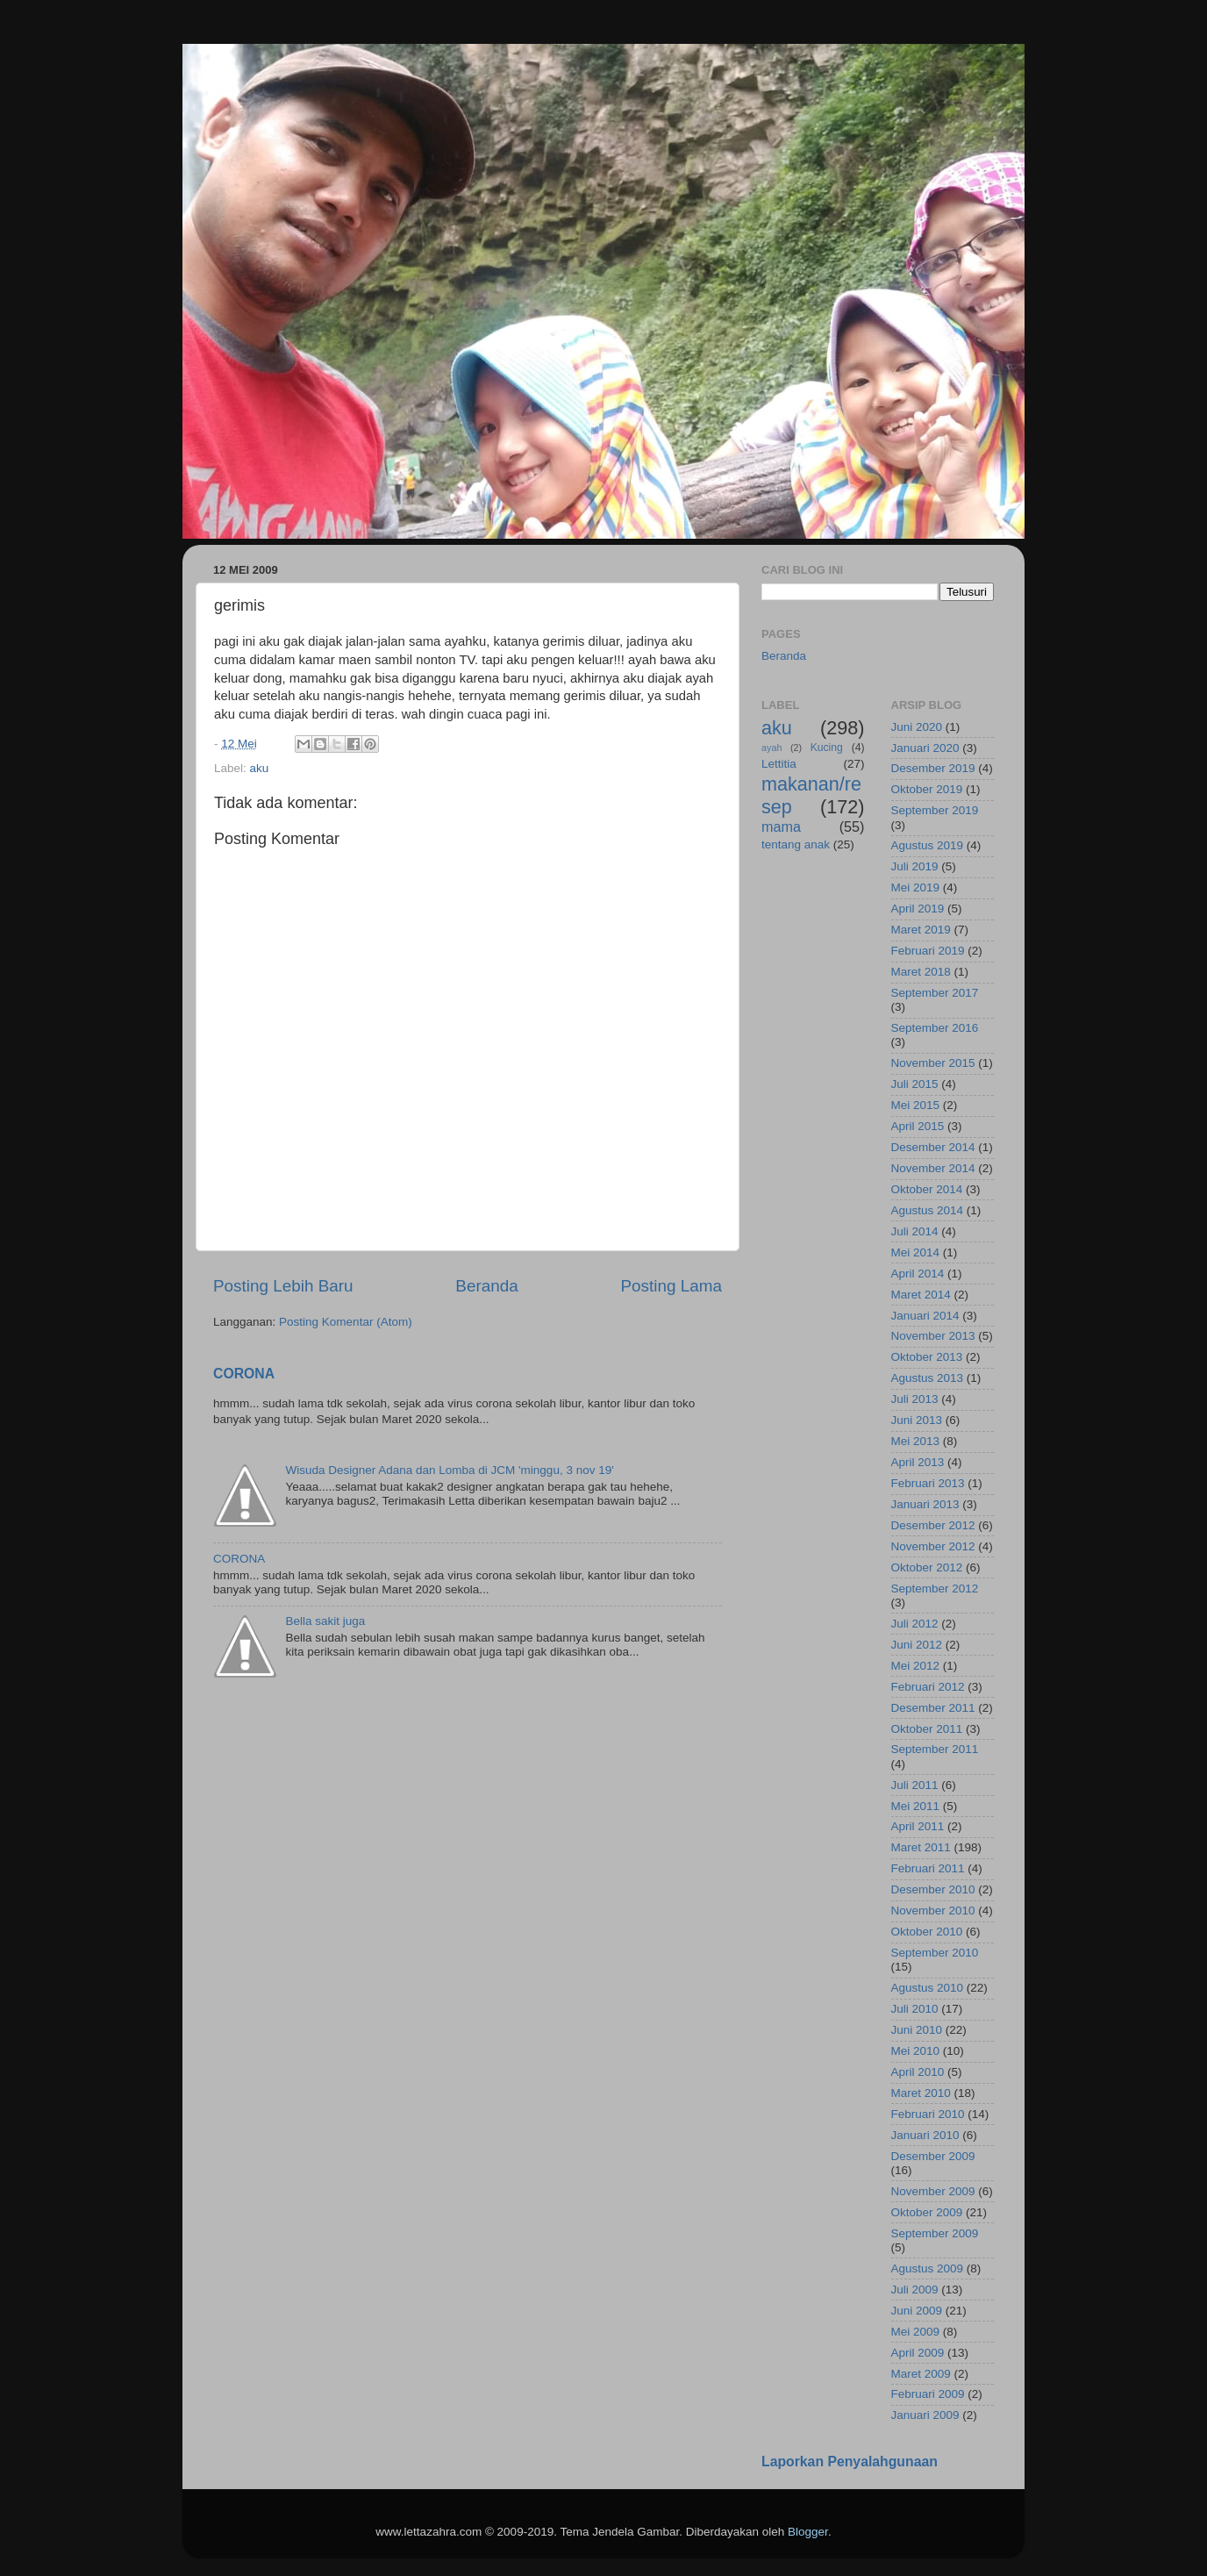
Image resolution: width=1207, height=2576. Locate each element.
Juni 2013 (917, 1420)
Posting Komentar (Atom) (345, 1321)
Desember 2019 (933, 768)
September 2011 (935, 1749)
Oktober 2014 (927, 1189)
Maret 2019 (921, 929)
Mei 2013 (915, 1441)
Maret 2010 (921, 2093)
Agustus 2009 (927, 2268)
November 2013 (933, 1335)
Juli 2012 (915, 1623)
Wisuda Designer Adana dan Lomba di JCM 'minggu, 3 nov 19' (449, 1470)
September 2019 (935, 810)
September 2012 (935, 1588)
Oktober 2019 (927, 789)
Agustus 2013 (927, 1378)
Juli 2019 (915, 866)
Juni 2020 (917, 726)
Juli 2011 (915, 1785)
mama (781, 826)
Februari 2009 (928, 2394)
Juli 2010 (915, 2008)
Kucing (827, 747)
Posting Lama (671, 1286)
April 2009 (918, 2352)
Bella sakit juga (325, 1621)
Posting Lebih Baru (283, 1286)
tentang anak (795, 844)
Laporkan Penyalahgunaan (849, 2461)
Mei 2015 (915, 1105)
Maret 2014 (921, 1294)
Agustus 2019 (927, 845)
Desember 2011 (933, 1707)
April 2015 (918, 1126)
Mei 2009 (915, 2331)
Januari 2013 (925, 1504)
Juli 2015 (915, 1084)
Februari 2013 (928, 1483)
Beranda (486, 1286)
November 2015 (933, 1063)
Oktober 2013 (927, 1356)
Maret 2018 (921, 971)
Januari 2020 (925, 748)
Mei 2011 (915, 1806)
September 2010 (935, 1952)
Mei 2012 (915, 1665)
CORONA (244, 1373)
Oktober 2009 (927, 2212)
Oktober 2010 (927, 1931)
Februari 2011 (928, 1868)
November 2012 (933, 1546)
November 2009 (933, 2191)
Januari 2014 (925, 1315)
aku (259, 768)
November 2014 (933, 1168)
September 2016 (935, 1027)
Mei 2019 (915, 887)
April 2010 (918, 2072)
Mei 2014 (915, 1252)
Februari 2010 (928, 2114)
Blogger (808, 2531)
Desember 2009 (933, 2156)
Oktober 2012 (927, 1567)
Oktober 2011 (927, 1728)
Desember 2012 (933, 1525)
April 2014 (918, 1273)
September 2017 (935, 992)
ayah (771, 747)
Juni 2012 (917, 1644)
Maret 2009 (921, 2373)
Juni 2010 (917, 2029)
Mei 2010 (915, 2050)
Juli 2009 (915, 2289)
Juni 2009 (917, 2310)
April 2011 (918, 1826)
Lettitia (778, 763)
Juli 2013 (915, 1399)
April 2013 (918, 1462)
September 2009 (935, 2233)
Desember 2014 (933, 1147)
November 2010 (933, 1910)
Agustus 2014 (927, 1210)
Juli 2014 (915, 1231)
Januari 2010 (925, 2135)
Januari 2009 (925, 2415)
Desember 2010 (933, 1889)
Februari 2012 (928, 1686)
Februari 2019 (928, 950)
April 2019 (918, 908)
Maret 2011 (921, 1847)
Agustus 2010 (927, 1987)
